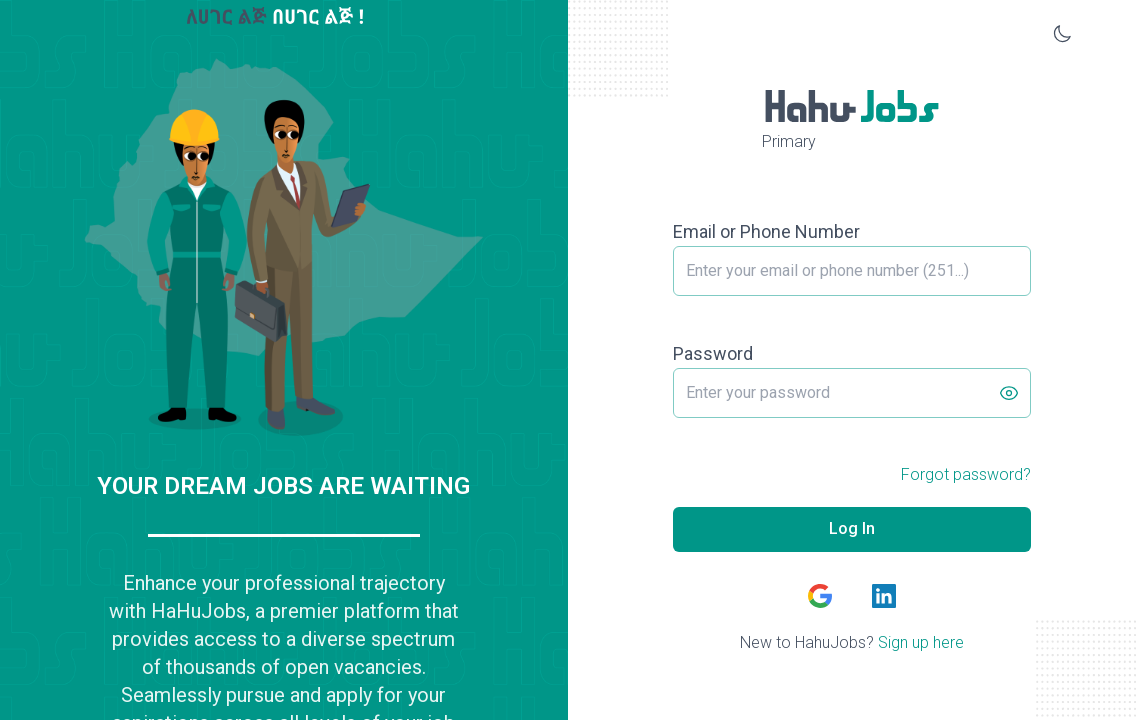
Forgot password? (966, 474)
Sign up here (921, 642)
